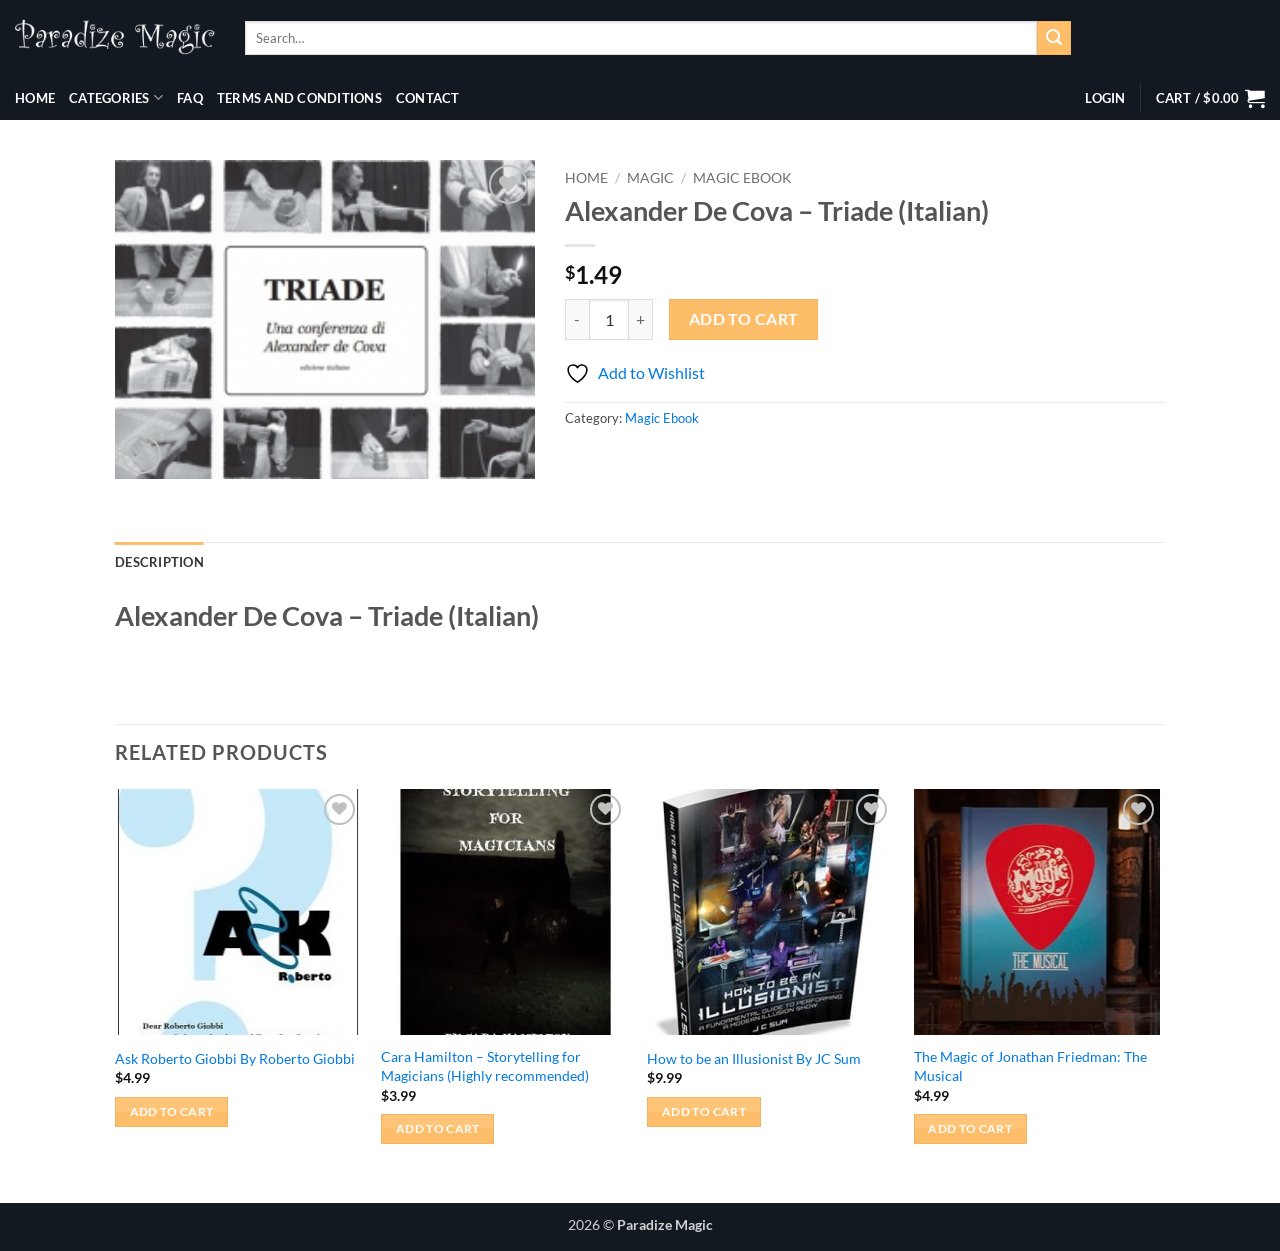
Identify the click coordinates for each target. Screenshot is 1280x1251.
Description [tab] (159, 562)
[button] (1105, 98)
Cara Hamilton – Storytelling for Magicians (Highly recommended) (485, 1066)
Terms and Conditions (299, 98)
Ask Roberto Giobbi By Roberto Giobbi (235, 1058)
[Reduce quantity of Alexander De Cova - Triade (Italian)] (577, 319)
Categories (116, 97)
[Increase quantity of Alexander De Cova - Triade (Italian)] (641, 319)
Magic (650, 178)
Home (35, 98)
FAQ (190, 98)
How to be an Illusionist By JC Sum (754, 1058)
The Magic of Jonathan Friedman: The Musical (1030, 1066)
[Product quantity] (609, 319)
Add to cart (744, 319)
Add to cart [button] (172, 1111)
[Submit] (1054, 38)
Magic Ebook (742, 178)
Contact (428, 98)
